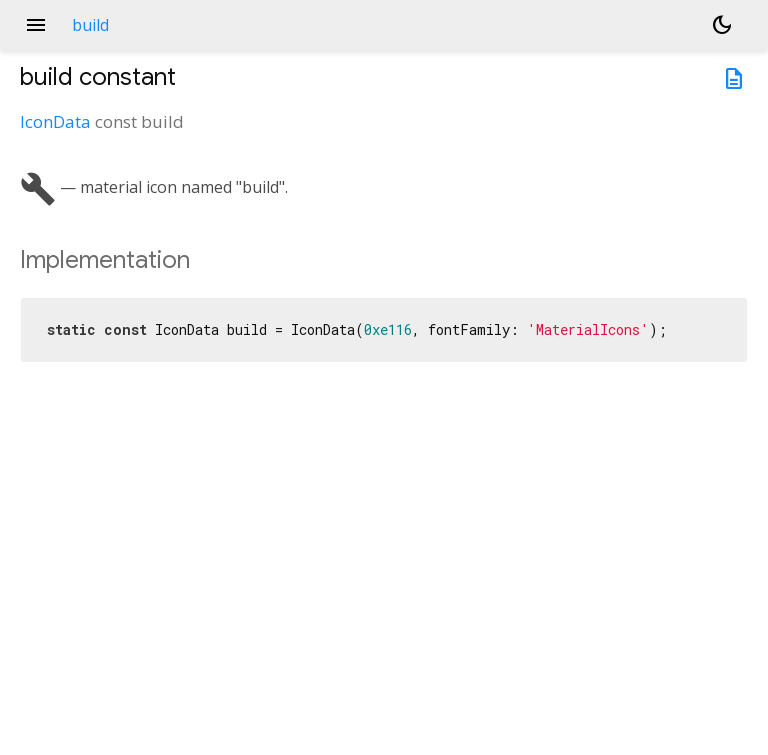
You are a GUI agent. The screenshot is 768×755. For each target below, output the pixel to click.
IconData (55, 121)
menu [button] (36, 25)
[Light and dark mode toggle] (722, 25)
